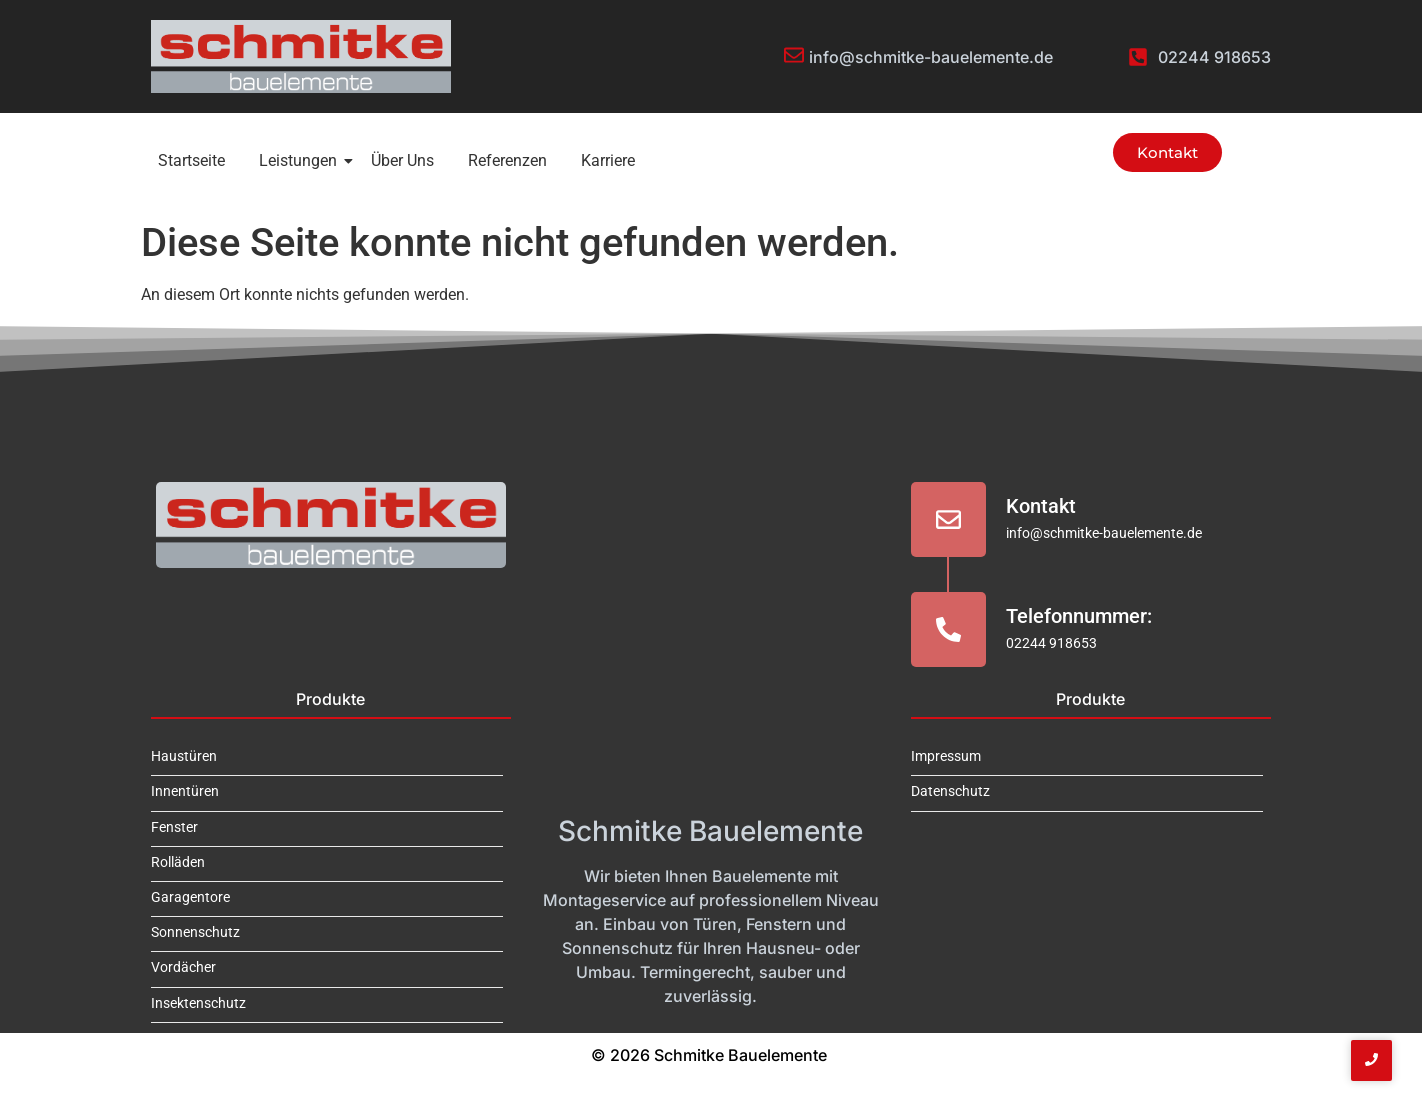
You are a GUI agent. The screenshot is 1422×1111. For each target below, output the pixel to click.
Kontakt (1041, 506)
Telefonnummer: (1079, 616)
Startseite (191, 160)
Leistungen (301, 160)
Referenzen (507, 160)
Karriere (608, 160)
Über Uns (402, 160)
